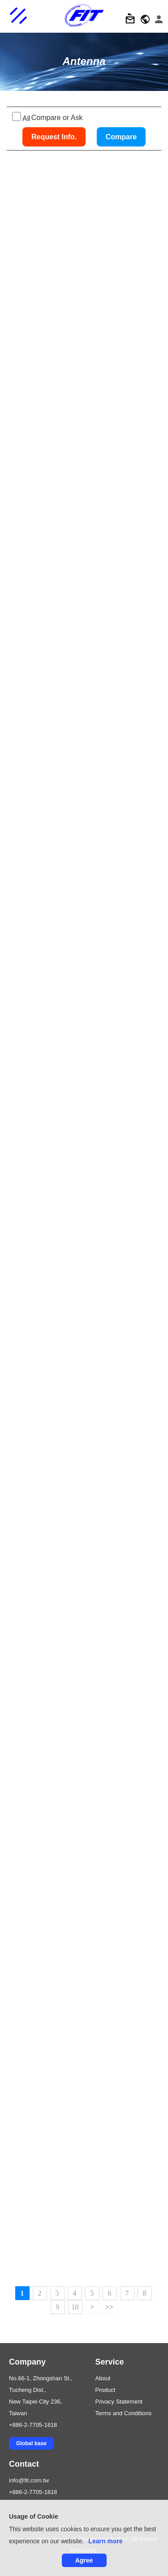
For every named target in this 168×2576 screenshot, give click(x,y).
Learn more (105, 2541)
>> (109, 2307)
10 (75, 2307)
